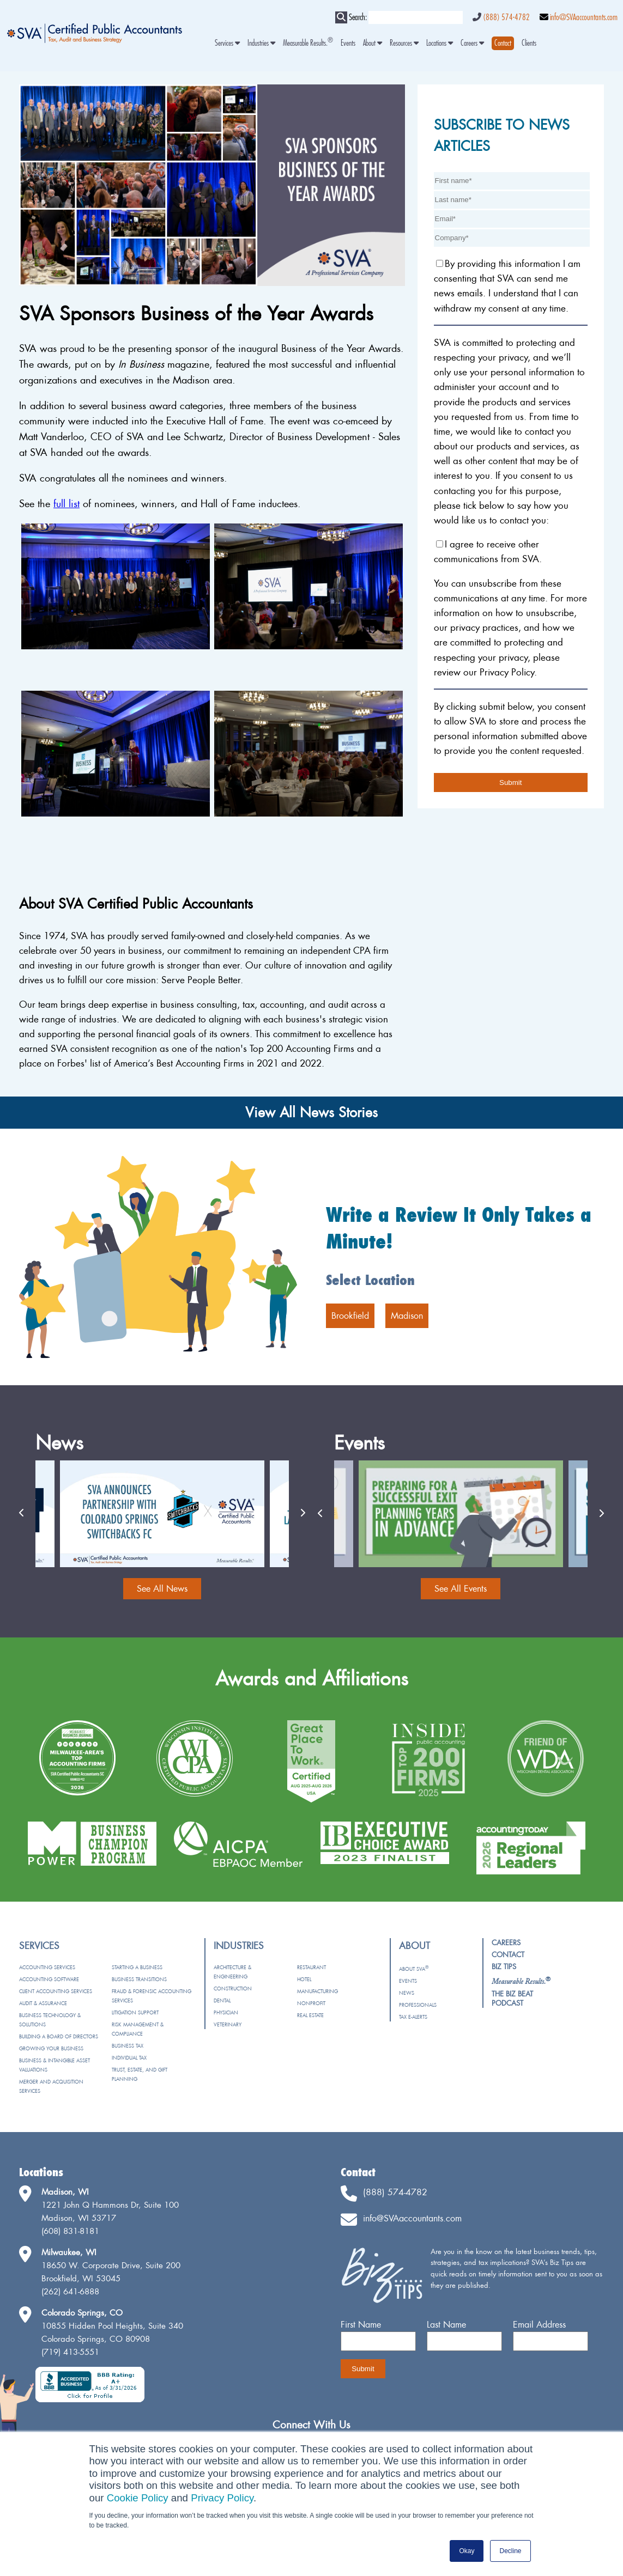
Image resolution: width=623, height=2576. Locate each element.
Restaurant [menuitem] (311, 1967)
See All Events (460, 1588)
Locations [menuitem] (439, 43)
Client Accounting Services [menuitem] (55, 1991)
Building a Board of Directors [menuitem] (58, 2036)
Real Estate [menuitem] (310, 2015)
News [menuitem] (406, 1992)
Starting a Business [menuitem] (137, 1967)
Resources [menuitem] (404, 43)
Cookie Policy (137, 2498)
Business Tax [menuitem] (127, 2045)
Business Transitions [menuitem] (139, 1979)
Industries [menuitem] (261, 43)
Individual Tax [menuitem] (129, 2057)
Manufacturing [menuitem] (317, 1991)
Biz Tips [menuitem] (504, 1966)
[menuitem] (503, 43)
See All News (162, 1588)
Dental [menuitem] (222, 2000)
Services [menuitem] (227, 43)
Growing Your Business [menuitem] (51, 2048)
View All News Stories (311, 1112)
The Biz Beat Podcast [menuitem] (512, 1998)
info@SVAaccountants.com (584, 17)
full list (66, 503)
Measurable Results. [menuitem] (308, 43)
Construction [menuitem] (233, 1988)
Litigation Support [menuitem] (135, 2012)
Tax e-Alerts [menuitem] (413, 2016)
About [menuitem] (372, 43)
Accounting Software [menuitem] (49, 1979)
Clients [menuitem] (529, 43)
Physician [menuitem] (226, 2012)
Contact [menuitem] (508, 1954)
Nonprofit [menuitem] (311, 2003)
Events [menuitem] (348, 43)
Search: (358, 17)
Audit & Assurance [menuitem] (43, 2003)
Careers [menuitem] (472, 43)
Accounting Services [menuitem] (47, 1967)
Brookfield (350, 1316)
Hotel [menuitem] (304, 1979)
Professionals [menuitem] (418, 2004)
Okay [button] (466, 2551)
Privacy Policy (222, 2498)
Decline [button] (510, 2551)
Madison (407, 1316)
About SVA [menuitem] (413, 1968)
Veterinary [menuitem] (227, 2024)
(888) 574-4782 (506, 17)
